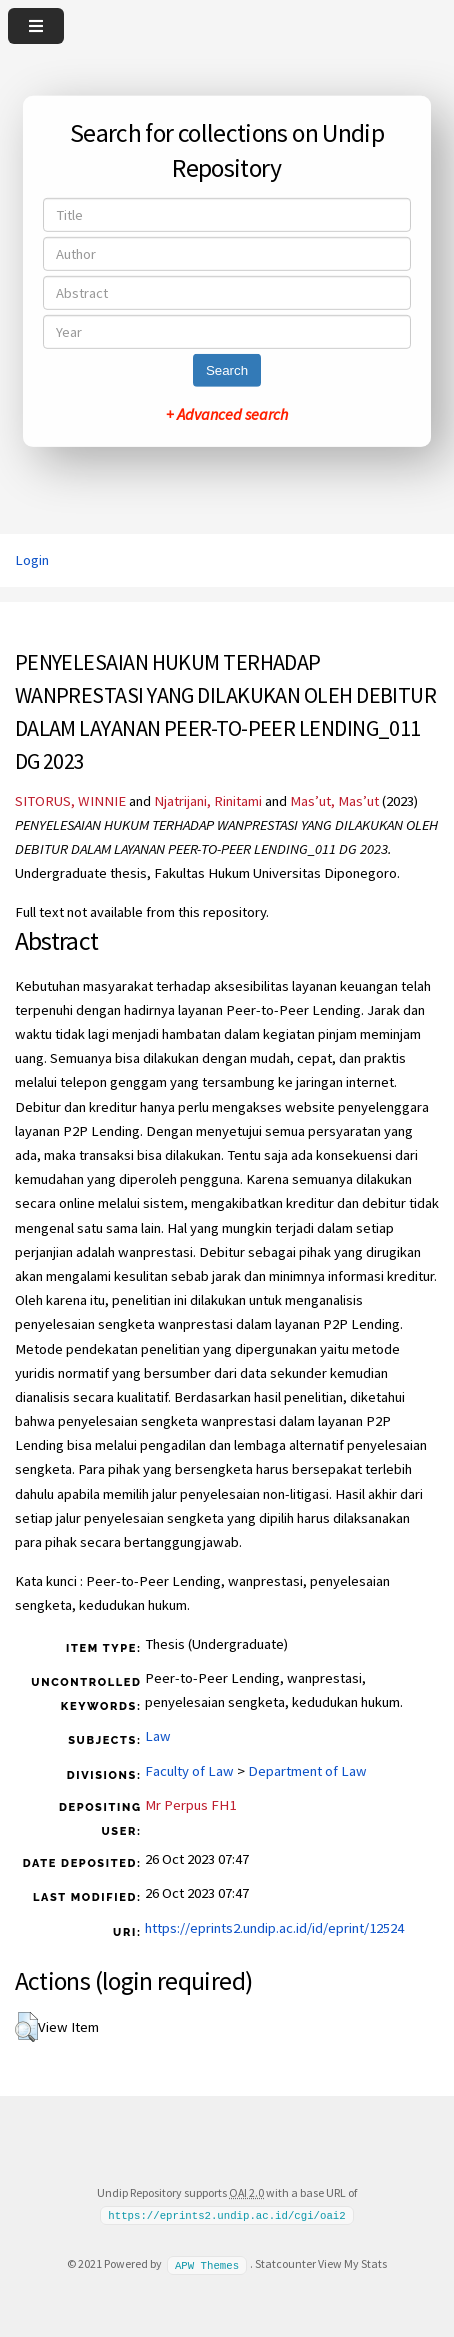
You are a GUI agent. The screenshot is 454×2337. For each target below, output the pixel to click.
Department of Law (307, 1771)
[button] (26, 2027)
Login (32, 560)
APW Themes (207, 2264)
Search (227, 370)
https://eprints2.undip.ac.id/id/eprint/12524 (274, 1928)
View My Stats (352, 2263)
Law (158, 1736)
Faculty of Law (189, 1771)
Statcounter (285, 2263)
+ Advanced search (227, 414)
